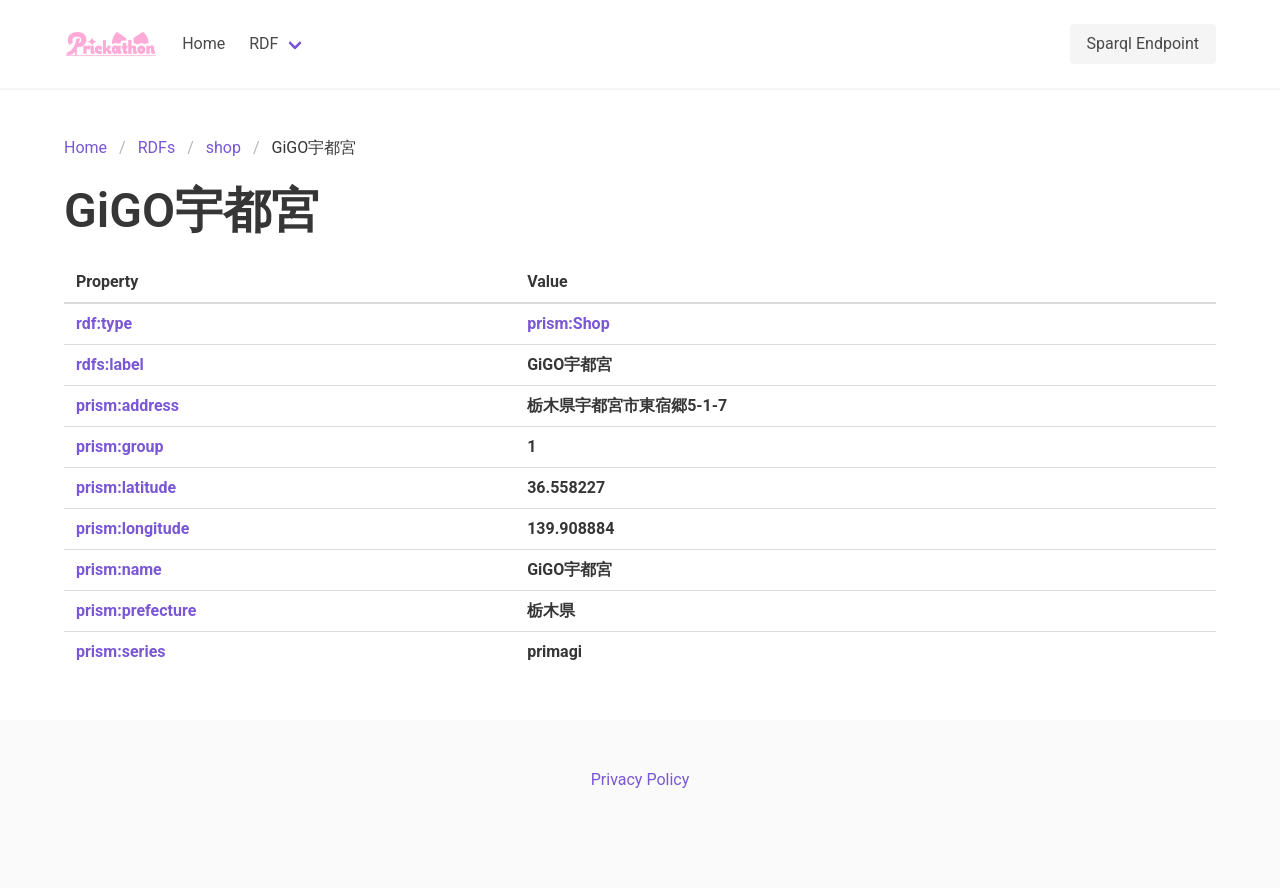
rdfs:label (110, 364)
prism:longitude (132, 528)
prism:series (121, 651)
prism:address (127, 405)
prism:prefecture (136, 610)
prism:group (119, 446)
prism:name (119, 569)
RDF (263, 43)
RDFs (156, 147)
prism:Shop (568, 323)
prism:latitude (126, 487)
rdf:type (104, 323)
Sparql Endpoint (1143, 43)
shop (223, 147)
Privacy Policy (640, 779)
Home (203, 43)
